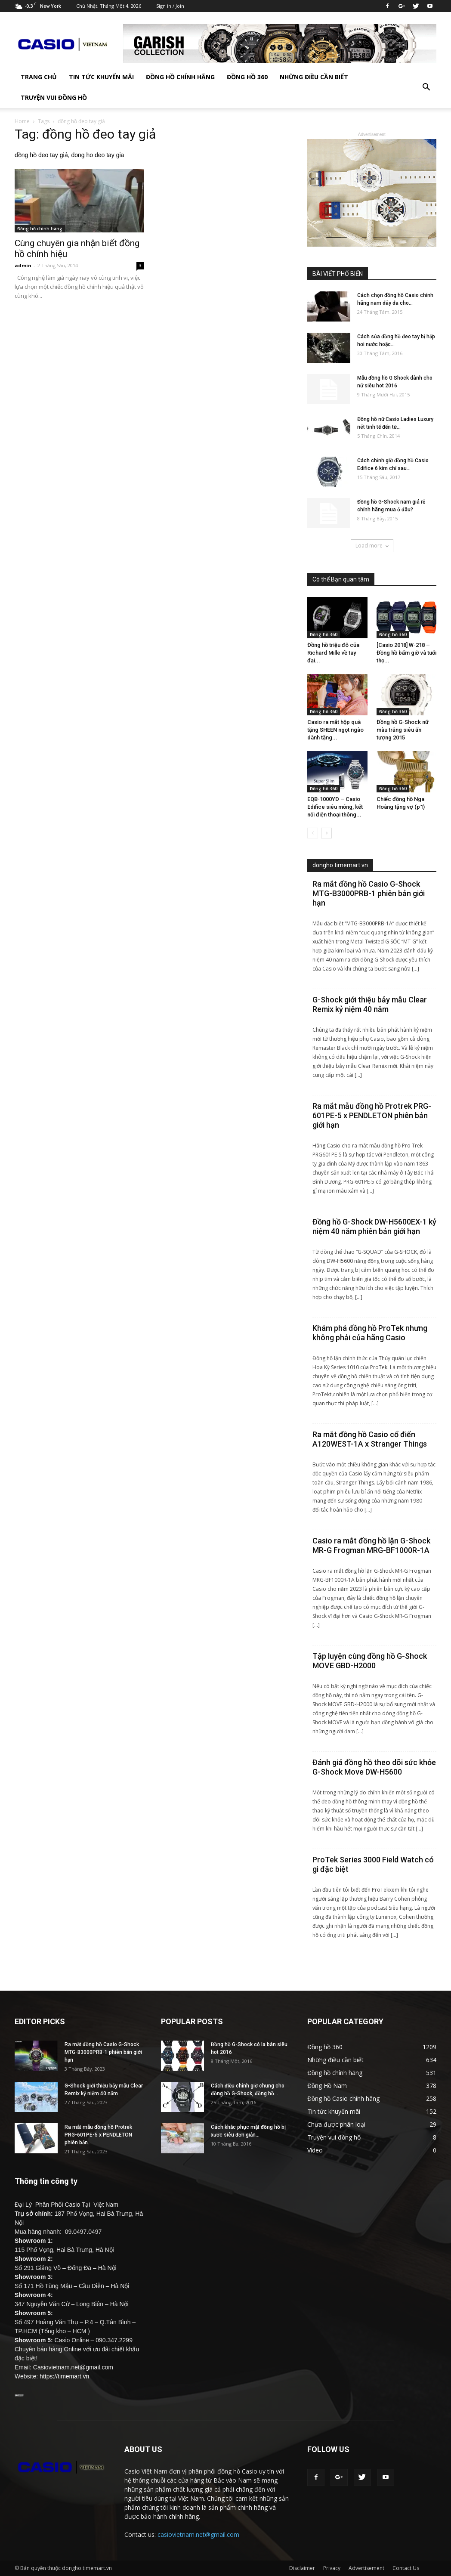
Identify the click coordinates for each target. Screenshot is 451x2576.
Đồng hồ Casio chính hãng (343, 2098)
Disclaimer (302, 2568)
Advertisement (366, 2568)
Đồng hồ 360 (247, 77)
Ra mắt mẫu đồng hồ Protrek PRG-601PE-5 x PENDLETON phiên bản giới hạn (371, 1115)
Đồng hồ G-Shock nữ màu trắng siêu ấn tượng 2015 (403, 730)
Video (315, 2150)
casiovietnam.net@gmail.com (198, 2534)
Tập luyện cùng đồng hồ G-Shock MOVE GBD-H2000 (369, 1660)
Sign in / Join (170, 6)
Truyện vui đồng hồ (54, 97)
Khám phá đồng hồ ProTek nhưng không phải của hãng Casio (369, 1333)
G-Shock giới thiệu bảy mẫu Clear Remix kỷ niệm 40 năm (369, 1004)
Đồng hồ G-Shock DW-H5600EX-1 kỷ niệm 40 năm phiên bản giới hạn (374, 1226)
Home (22, 121)
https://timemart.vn (64, 2376)
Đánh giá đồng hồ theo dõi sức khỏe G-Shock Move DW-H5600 (374, 1767)
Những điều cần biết (314, 77)
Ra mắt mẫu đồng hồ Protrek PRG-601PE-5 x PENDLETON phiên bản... (98, 2135)
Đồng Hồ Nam (327, 2085)
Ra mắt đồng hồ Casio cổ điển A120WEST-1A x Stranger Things (369, 1439)
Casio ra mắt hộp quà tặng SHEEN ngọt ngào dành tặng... (335, 730)
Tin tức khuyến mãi (101, 77)
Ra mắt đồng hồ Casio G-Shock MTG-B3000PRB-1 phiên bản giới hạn (368, 893)
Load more (372, 545)
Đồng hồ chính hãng (180, 77)
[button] (426, 87)
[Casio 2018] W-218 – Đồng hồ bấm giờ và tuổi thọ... (406, 653)
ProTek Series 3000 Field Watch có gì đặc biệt (373, 1864)
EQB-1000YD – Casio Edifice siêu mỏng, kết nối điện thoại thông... (335, 807)
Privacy (331, 2568)
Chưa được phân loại (336, 2124)
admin (23, 265)
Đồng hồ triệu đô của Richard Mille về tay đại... (333, 653)
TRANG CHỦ (39, 77)
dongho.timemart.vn (340, 865)
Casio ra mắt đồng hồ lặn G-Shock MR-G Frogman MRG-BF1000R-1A (371, 1545)
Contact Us (405, 2568)
